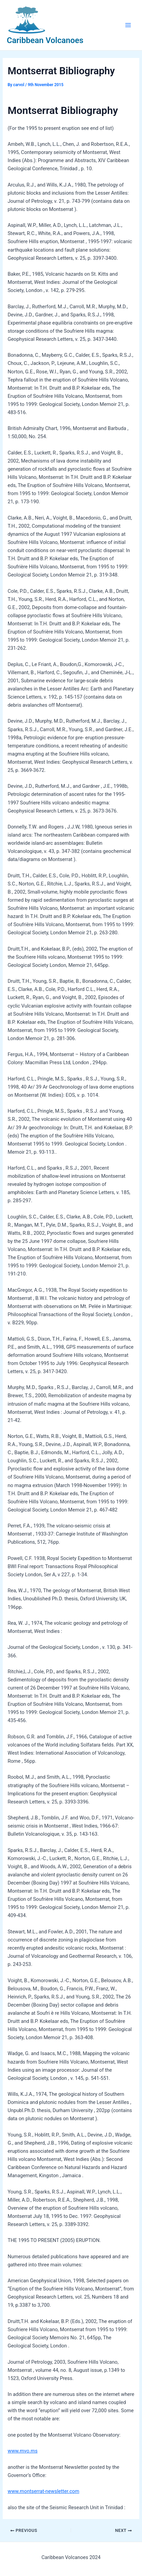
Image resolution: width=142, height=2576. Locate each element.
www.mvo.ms (22, 2451)
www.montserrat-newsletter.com (43, 2491)
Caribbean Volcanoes (45, 40)
